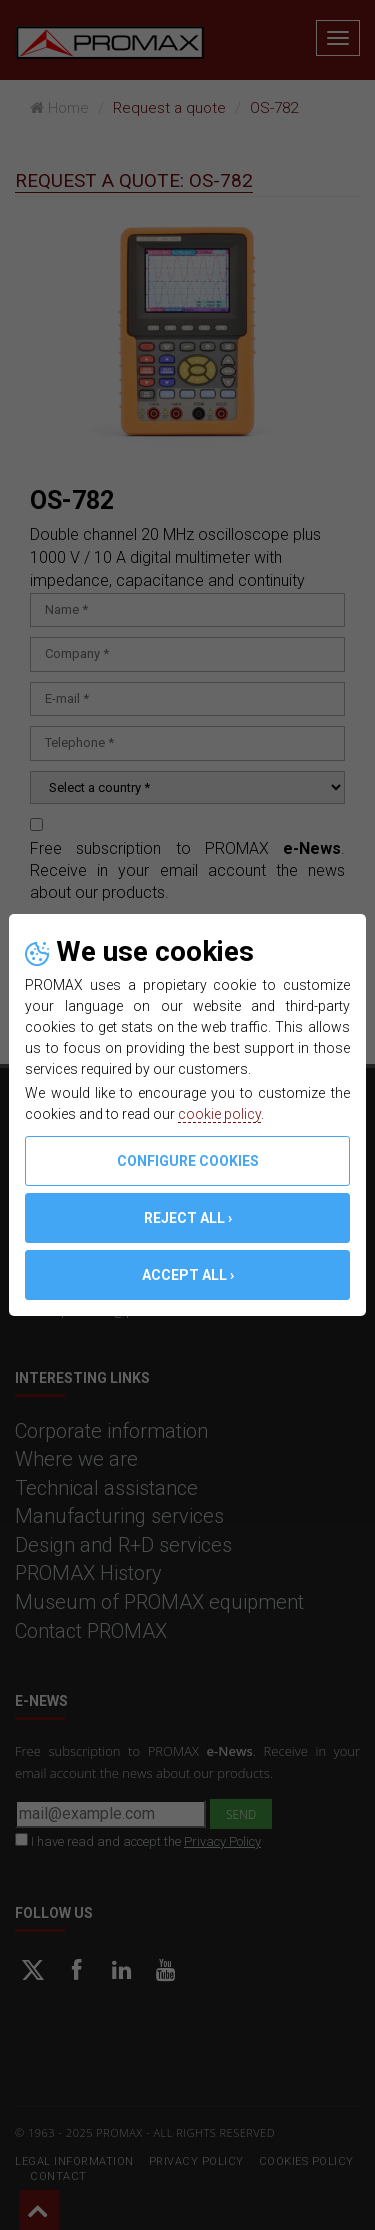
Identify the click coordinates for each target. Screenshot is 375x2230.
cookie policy (219, 1114)
